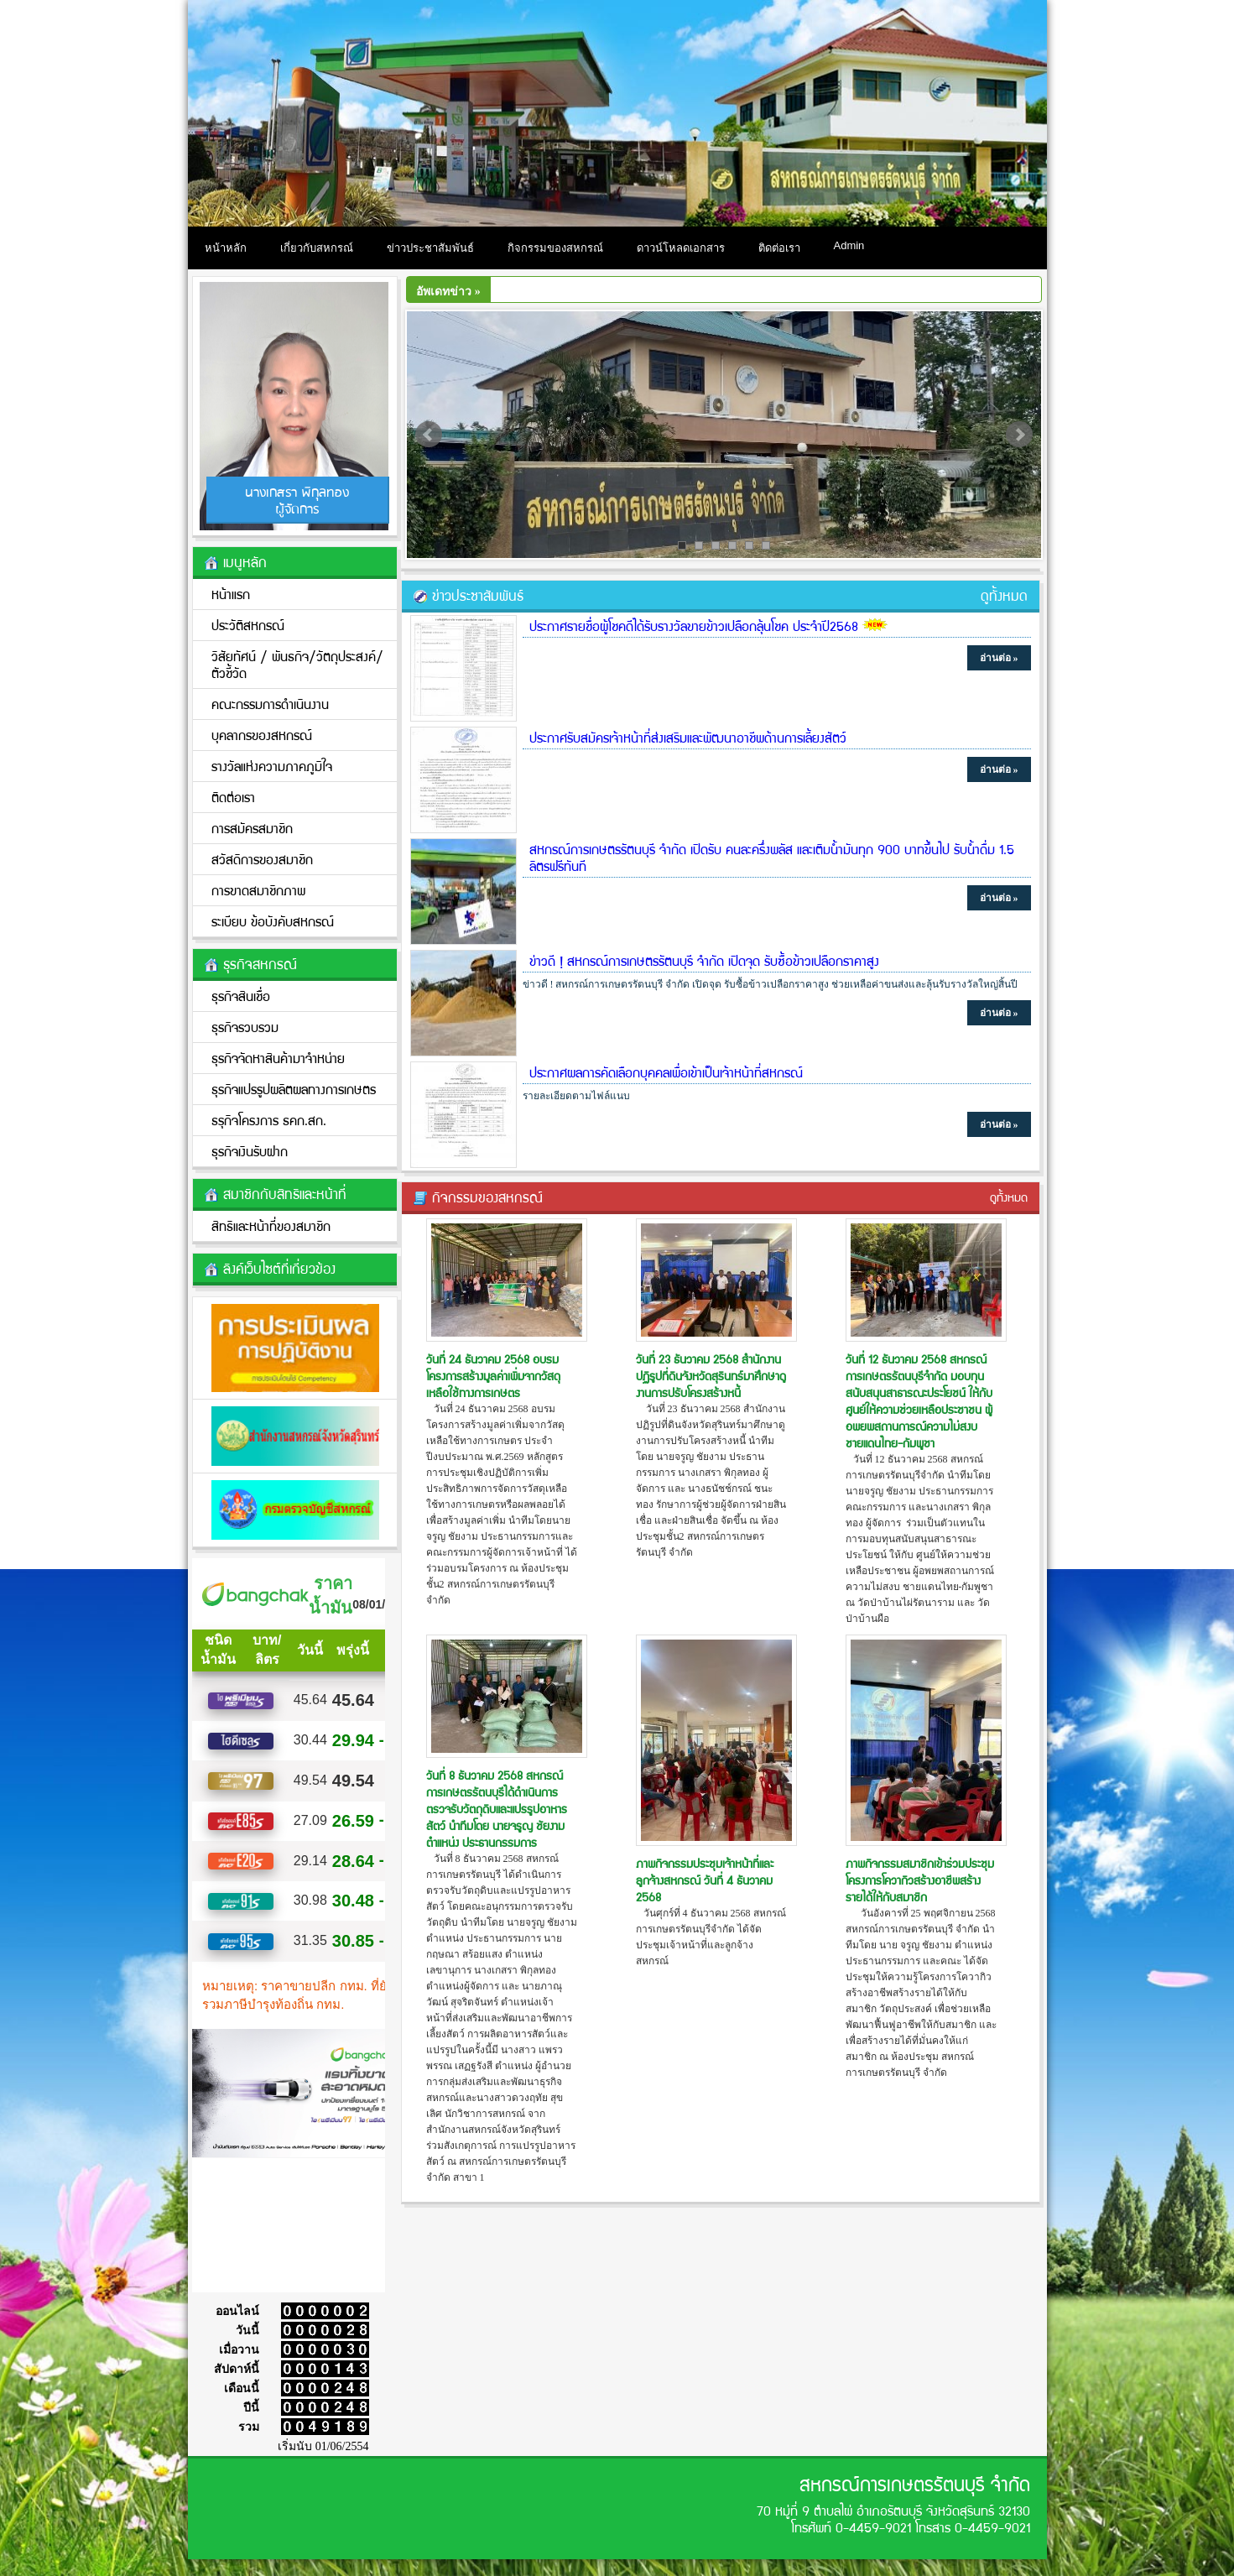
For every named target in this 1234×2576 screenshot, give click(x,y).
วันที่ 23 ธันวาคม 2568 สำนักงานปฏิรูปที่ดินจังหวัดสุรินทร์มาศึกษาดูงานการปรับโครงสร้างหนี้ (711, 1375)
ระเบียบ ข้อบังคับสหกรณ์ (272, 921)
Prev (428, 434)
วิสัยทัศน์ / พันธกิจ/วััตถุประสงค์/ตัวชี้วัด (297, 664)
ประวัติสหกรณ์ (247, 625)
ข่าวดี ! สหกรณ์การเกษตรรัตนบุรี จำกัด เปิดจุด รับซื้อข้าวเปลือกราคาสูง (704, 960)
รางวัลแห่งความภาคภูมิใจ (271, 766)
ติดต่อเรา (779, 248)
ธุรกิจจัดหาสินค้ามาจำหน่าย (278, 1058)
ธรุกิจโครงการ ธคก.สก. (268, 1120)
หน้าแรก (230, 594)
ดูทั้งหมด (1004, 595)
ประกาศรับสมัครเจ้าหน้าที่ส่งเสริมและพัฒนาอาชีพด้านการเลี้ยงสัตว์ (687, 737)
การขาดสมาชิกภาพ (258, 890)
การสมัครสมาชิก (252, 828)
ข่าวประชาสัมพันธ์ (430, 248)
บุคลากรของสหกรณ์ (261, 735)
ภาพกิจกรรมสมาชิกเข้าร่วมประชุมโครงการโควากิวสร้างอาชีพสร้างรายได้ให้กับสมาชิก (920, 1879)
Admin (849, 245)
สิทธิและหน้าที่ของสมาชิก (271, 1225)
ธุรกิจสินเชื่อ (240, 996)
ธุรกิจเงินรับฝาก (249, 1151)
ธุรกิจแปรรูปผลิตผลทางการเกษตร (293, 1089)
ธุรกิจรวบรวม (245, 1027)
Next (1019, 434)
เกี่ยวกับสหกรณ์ (316, 248)
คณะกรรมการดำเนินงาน (270, 704)
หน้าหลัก (226, 248)
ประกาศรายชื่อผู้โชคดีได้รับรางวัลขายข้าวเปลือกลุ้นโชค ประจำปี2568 (693, 626)
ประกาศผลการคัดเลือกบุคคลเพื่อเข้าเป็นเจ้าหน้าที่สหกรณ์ (666, 1072)
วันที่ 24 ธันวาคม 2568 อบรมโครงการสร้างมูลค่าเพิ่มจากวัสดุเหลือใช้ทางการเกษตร (493, 1375)
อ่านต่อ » (999, 658)
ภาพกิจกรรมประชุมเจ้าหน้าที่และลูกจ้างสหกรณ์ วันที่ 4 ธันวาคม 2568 (704, 1879)
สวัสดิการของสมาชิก (262, 859)
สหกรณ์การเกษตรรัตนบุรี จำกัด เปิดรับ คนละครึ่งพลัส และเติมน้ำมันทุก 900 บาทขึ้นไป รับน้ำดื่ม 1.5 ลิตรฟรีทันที (771, 857)
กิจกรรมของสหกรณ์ (555, 248)
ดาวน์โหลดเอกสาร (681, 248)
